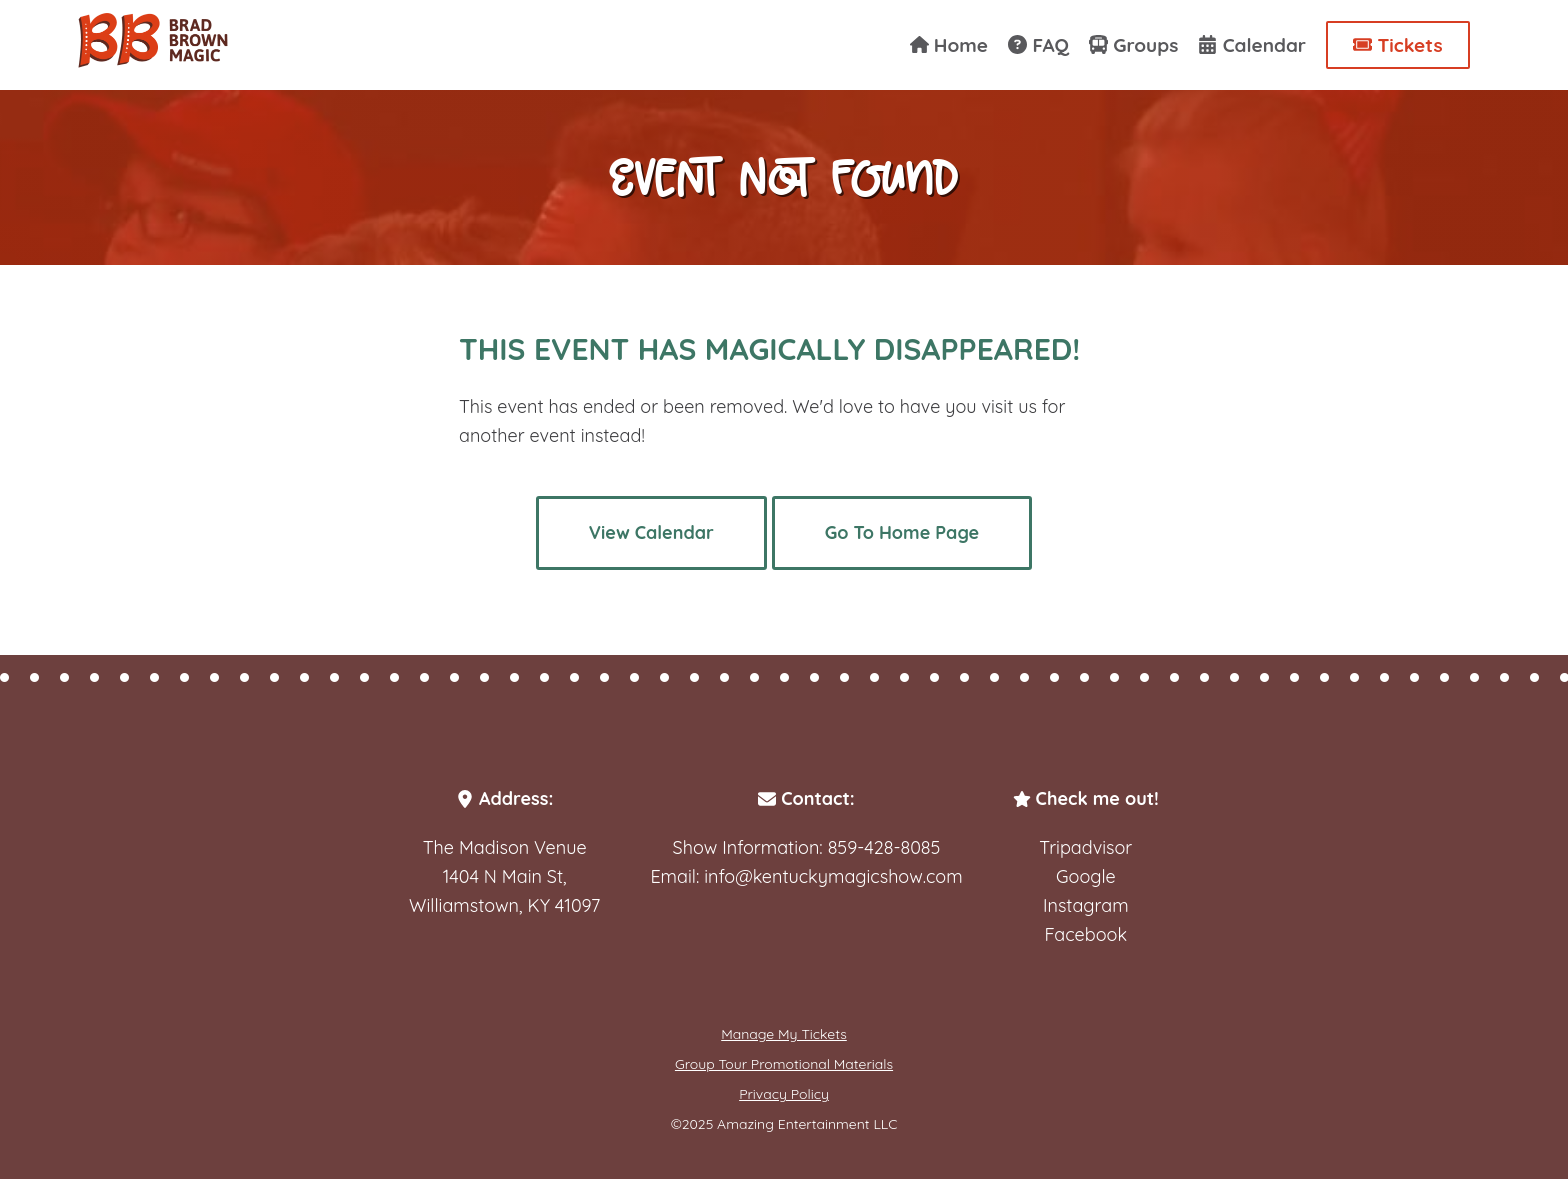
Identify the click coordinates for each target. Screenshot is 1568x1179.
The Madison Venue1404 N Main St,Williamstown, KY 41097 (504, 876)
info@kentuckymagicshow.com (833, 876)
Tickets (1398, 45)
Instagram (1086, 905)
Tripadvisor (1085, 847)
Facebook (1086, 934)
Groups (1133, 45)
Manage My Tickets (784, 1034)
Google (1086, 876)
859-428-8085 (884, 847)
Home (949, 45)
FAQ (1038, 45)
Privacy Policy (784, 1094)
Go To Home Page (902, 532)
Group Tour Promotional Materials (784, 1064)
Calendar (1252, 45)
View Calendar (651, 532)
